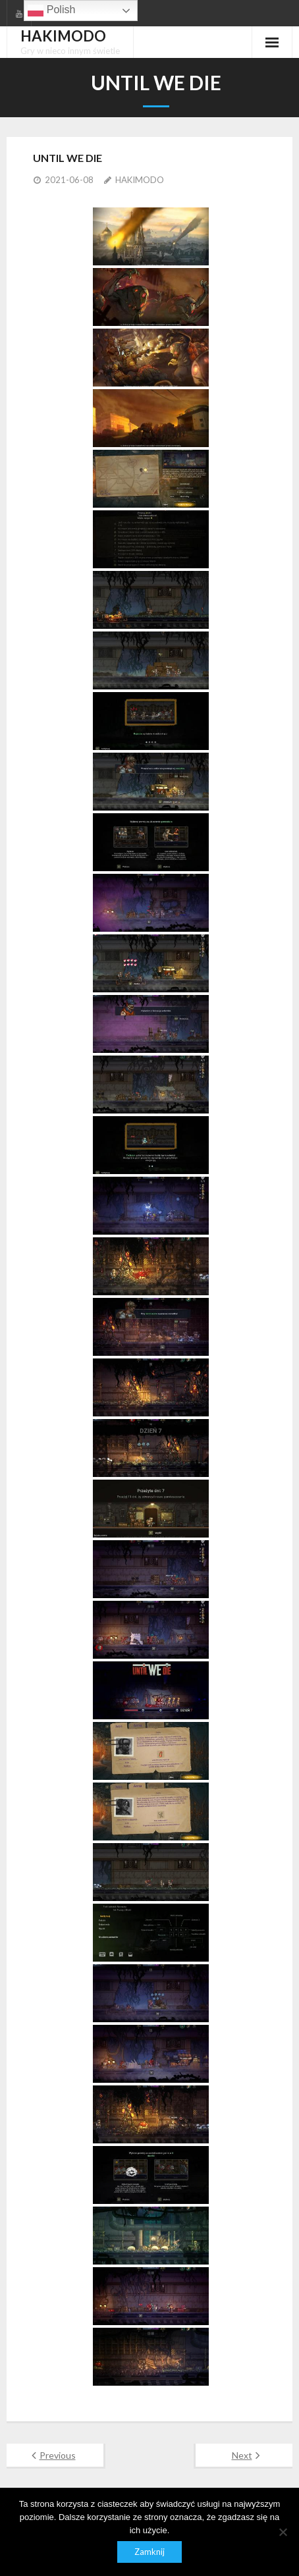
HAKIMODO (139, 179)
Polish (51, 10)
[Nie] (282, 2531)
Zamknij (149, 2551)
